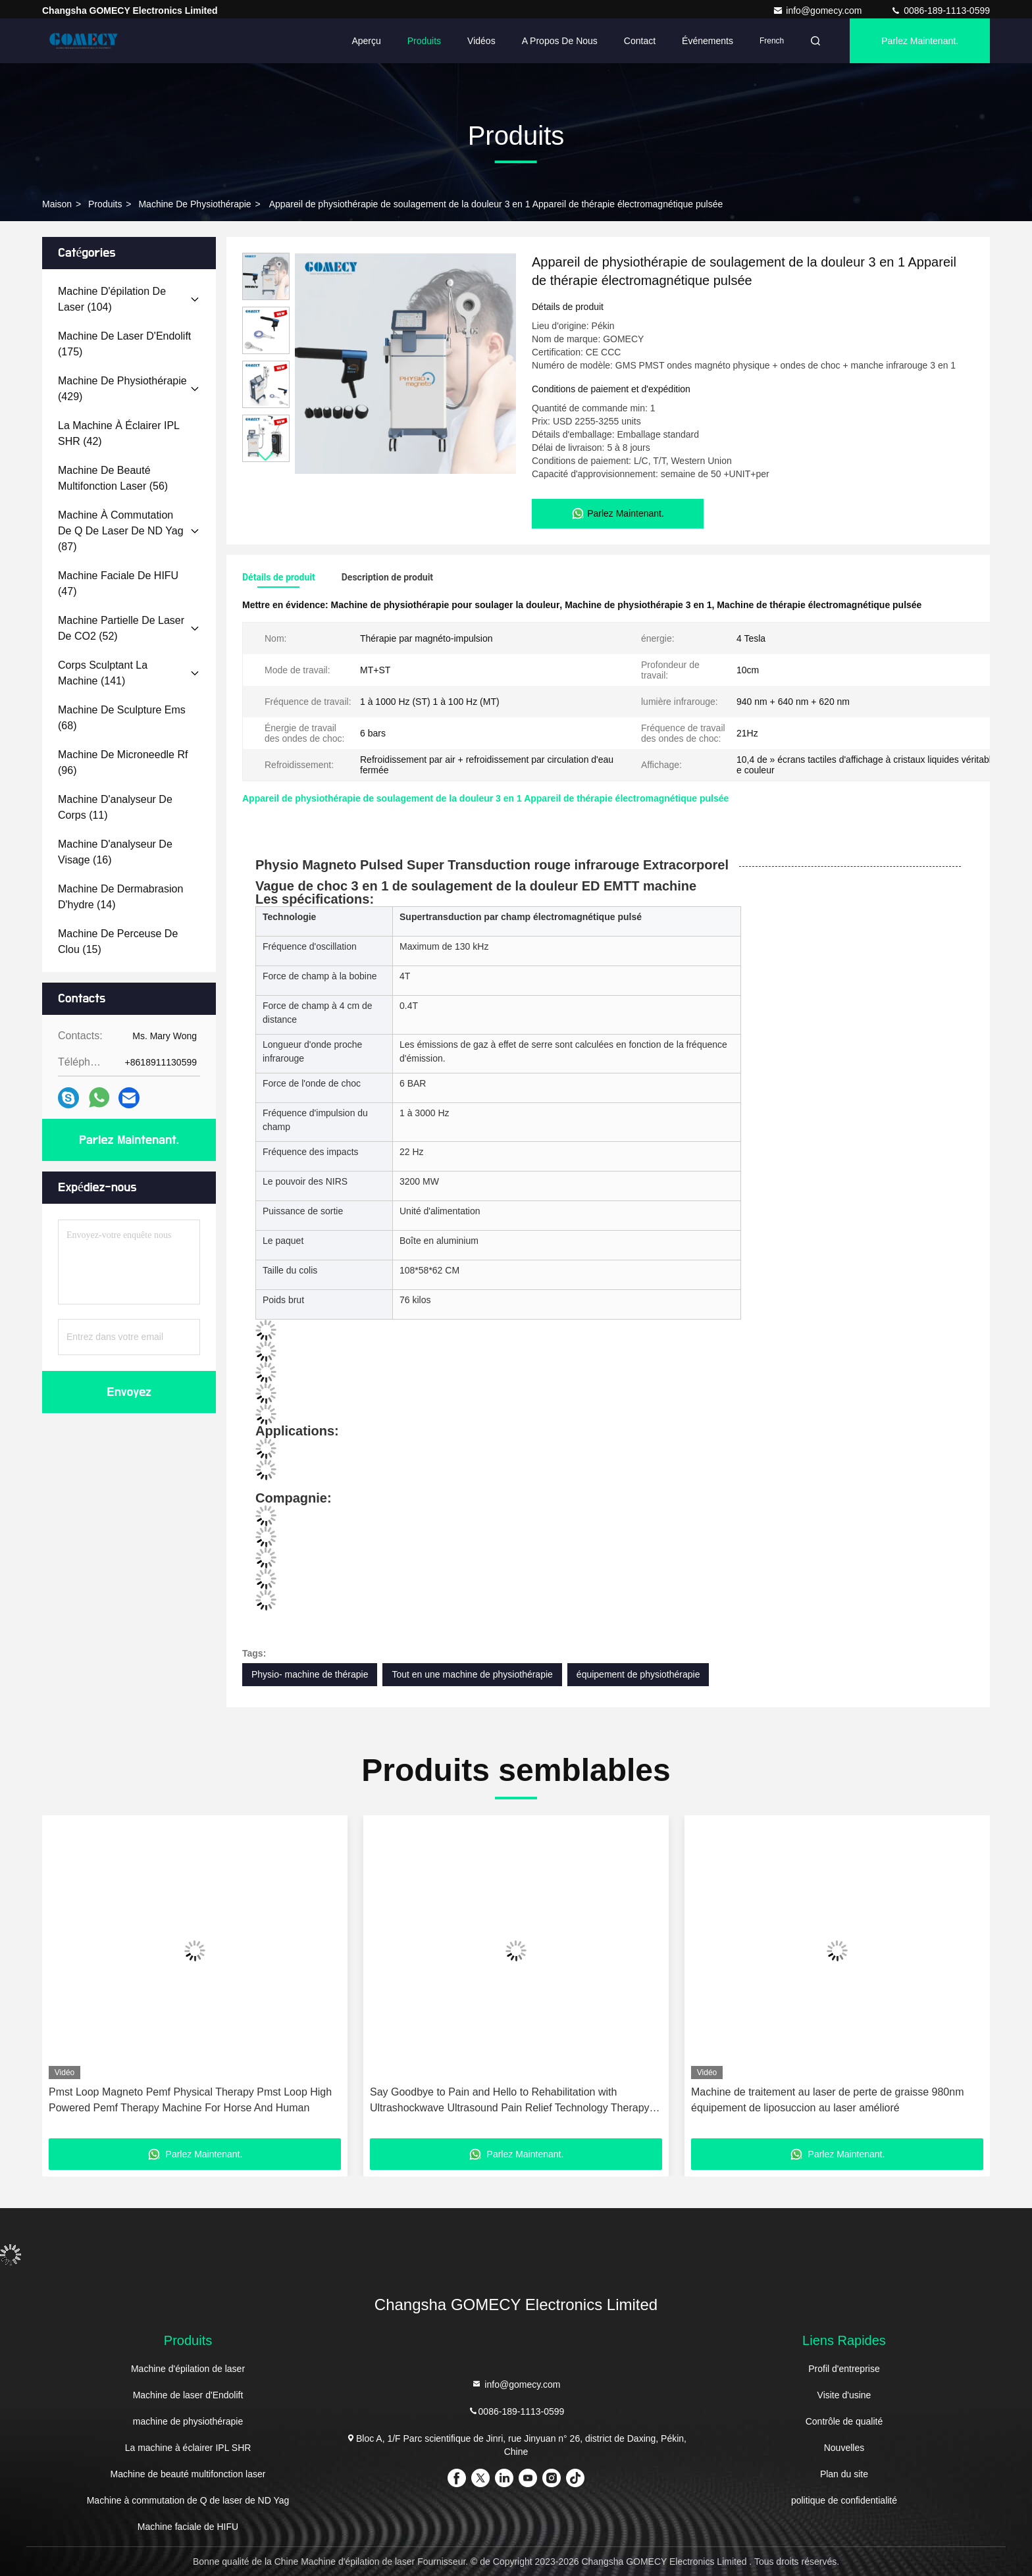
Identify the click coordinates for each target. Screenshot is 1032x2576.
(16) (115, 851)
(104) (112, 299)
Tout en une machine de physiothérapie (472, 1674)
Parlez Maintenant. (919, 41)
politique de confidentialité (844, 2500)
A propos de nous (560, 41)
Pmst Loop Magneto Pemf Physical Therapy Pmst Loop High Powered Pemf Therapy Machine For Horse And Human (190, 2099)
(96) (123, 762)
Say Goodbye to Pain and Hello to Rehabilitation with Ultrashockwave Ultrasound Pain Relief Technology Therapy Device (510, 2101)
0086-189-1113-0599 (940, 10)
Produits (424, 41)
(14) (120, 896)
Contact (640, 41)
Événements (707, 41)
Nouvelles (844, 2447)
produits (105, 204)
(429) (122, 388)
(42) (118, 433)
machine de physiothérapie (194, 204)
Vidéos (481, 41)
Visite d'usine (844, 2395)
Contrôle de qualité (844, 2421)
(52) (121, 628)
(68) (122, 717)
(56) (113, 478)
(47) (118, 583)
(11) (115, 807)
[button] (265, 456)
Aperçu (365, 41)
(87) (121, 530)
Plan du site (844, 2474)
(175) (124, 343)
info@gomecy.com (818, 10)
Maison (57, 204)
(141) (102, 672)
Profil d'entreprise (844, 2368)
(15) (118, 941)
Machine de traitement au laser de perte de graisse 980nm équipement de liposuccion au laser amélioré (827, 2099)
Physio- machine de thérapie (309, 1674)
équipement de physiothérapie (638, 1674)
